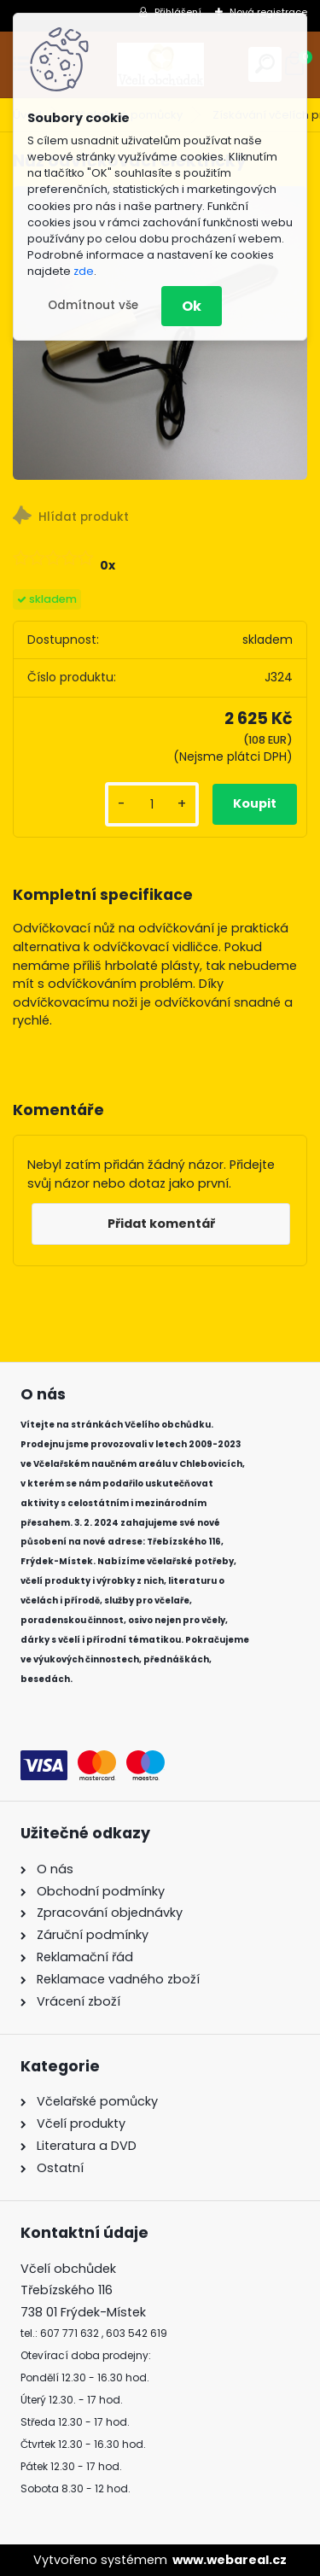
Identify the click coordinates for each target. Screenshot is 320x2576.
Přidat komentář (161, 1223)
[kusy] (151, 805)
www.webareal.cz (229, 2559)
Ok (191, 306)
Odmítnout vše (93, 305)
